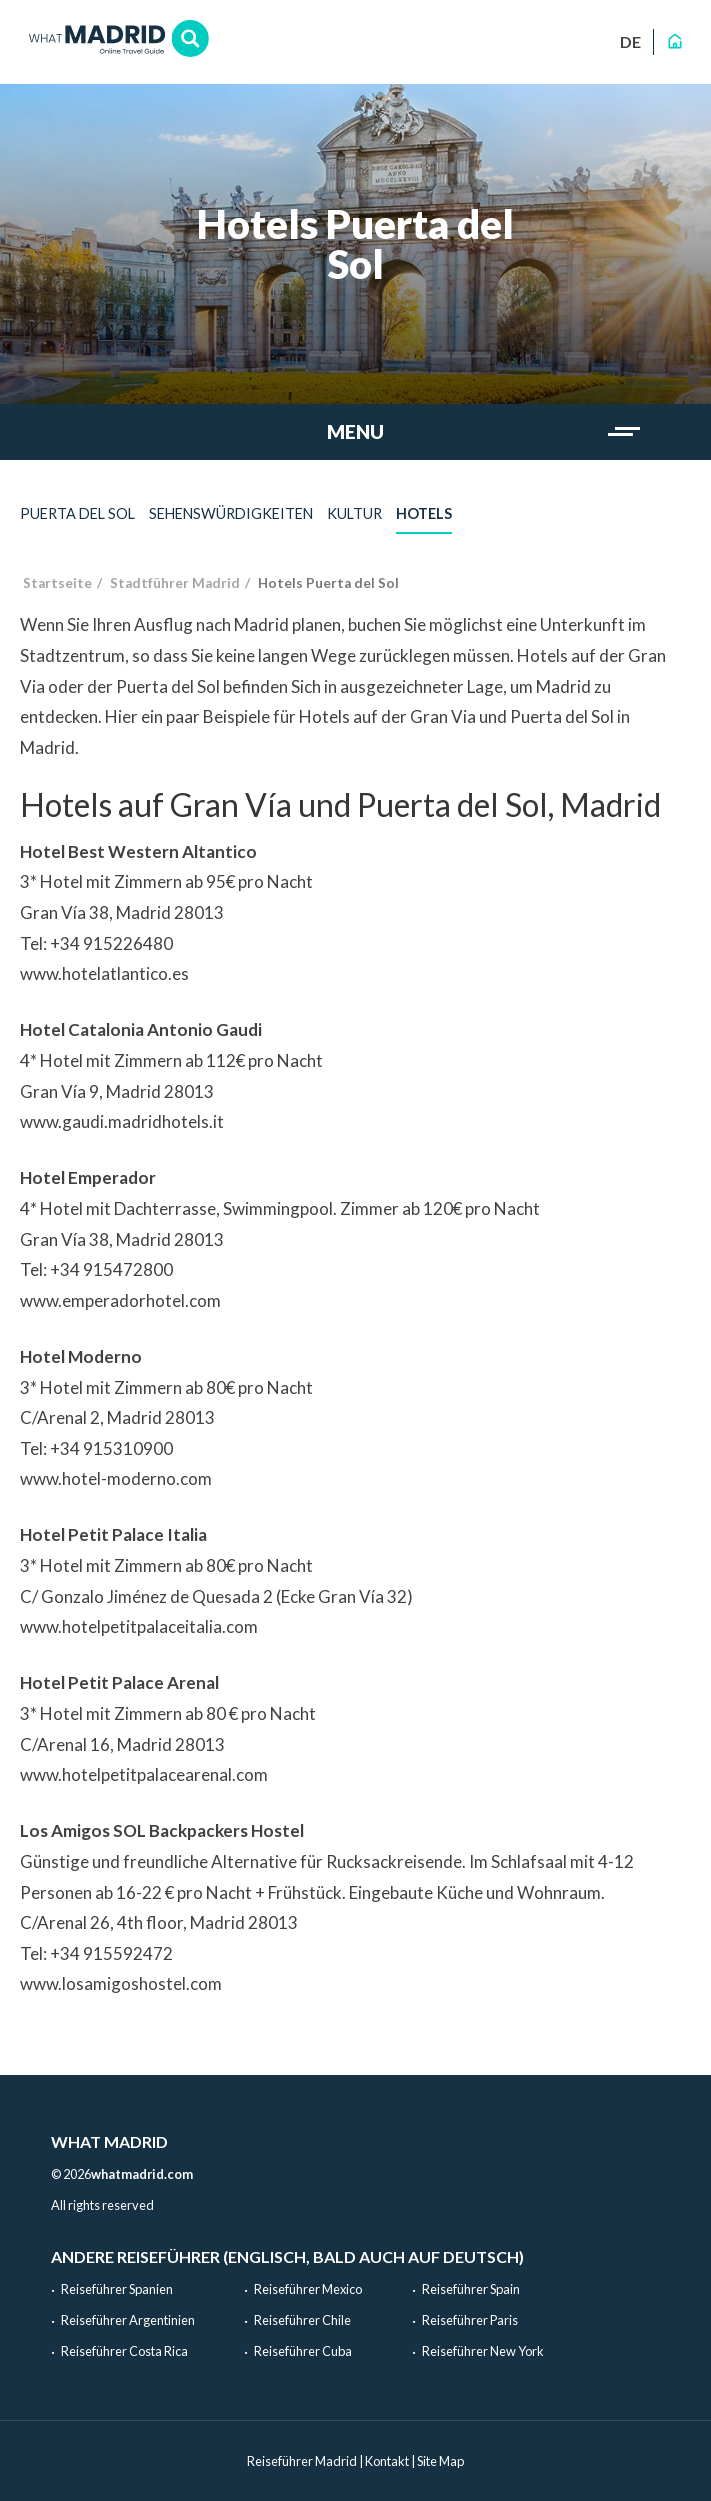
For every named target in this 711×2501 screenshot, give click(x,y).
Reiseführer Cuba (303, 2351)
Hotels (424, 513)
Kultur (354, 513)
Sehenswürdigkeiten (231, 513)
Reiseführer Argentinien (128, 2320)
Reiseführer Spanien (117, 2289)
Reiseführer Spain (471, 2289)
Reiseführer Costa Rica (124, 2351)
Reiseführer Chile (302, 2320)
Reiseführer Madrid (302, 2461)
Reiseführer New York (483, 2351)
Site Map (440, 2461)
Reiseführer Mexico (308, 2289)
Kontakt (387, 2461)
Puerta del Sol (77, 513)
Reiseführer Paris (470, 2320)
